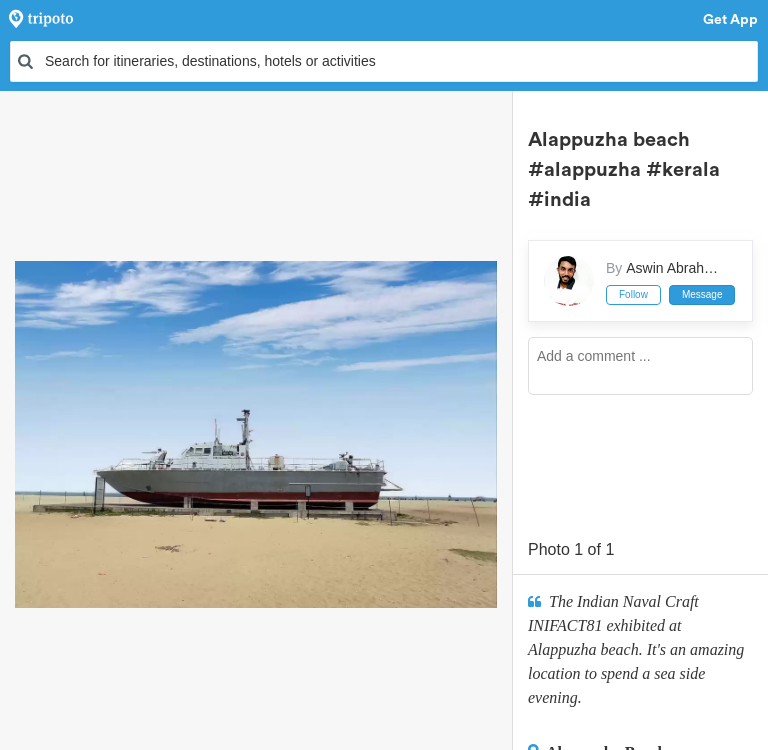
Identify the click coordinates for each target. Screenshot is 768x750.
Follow (633, 294)
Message (702, 294)
